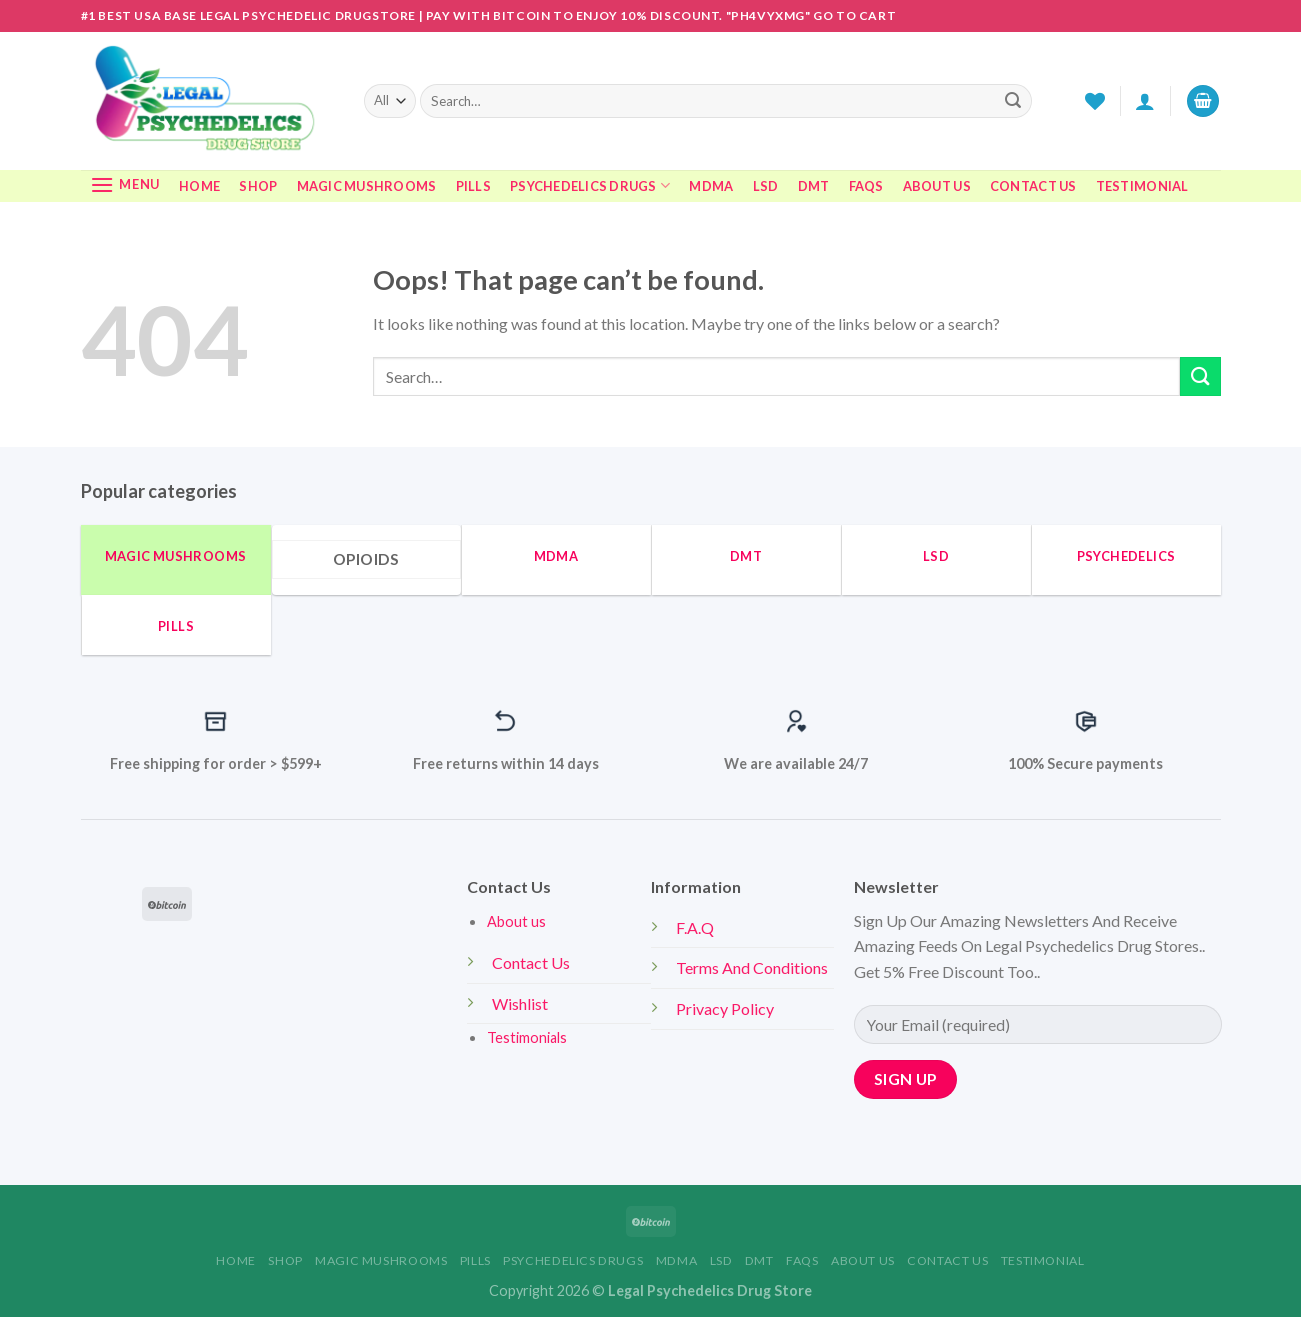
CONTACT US (1033, 186)
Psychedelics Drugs (590, 185)
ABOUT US (937, 186)
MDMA (711, 186)
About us (516, 921)
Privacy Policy (726, 1008)
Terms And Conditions (753, 967)
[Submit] (1013, 101)
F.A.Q (695, 927)
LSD (766, 186)
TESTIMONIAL (1142, 186)
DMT (814, 186)
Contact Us (531, 962)
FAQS (866, 186)
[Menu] (125, 184)
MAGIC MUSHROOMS (367, 186)
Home (199, 186)
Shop (258, 186)
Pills (473, 186)
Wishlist (520, 1003)
